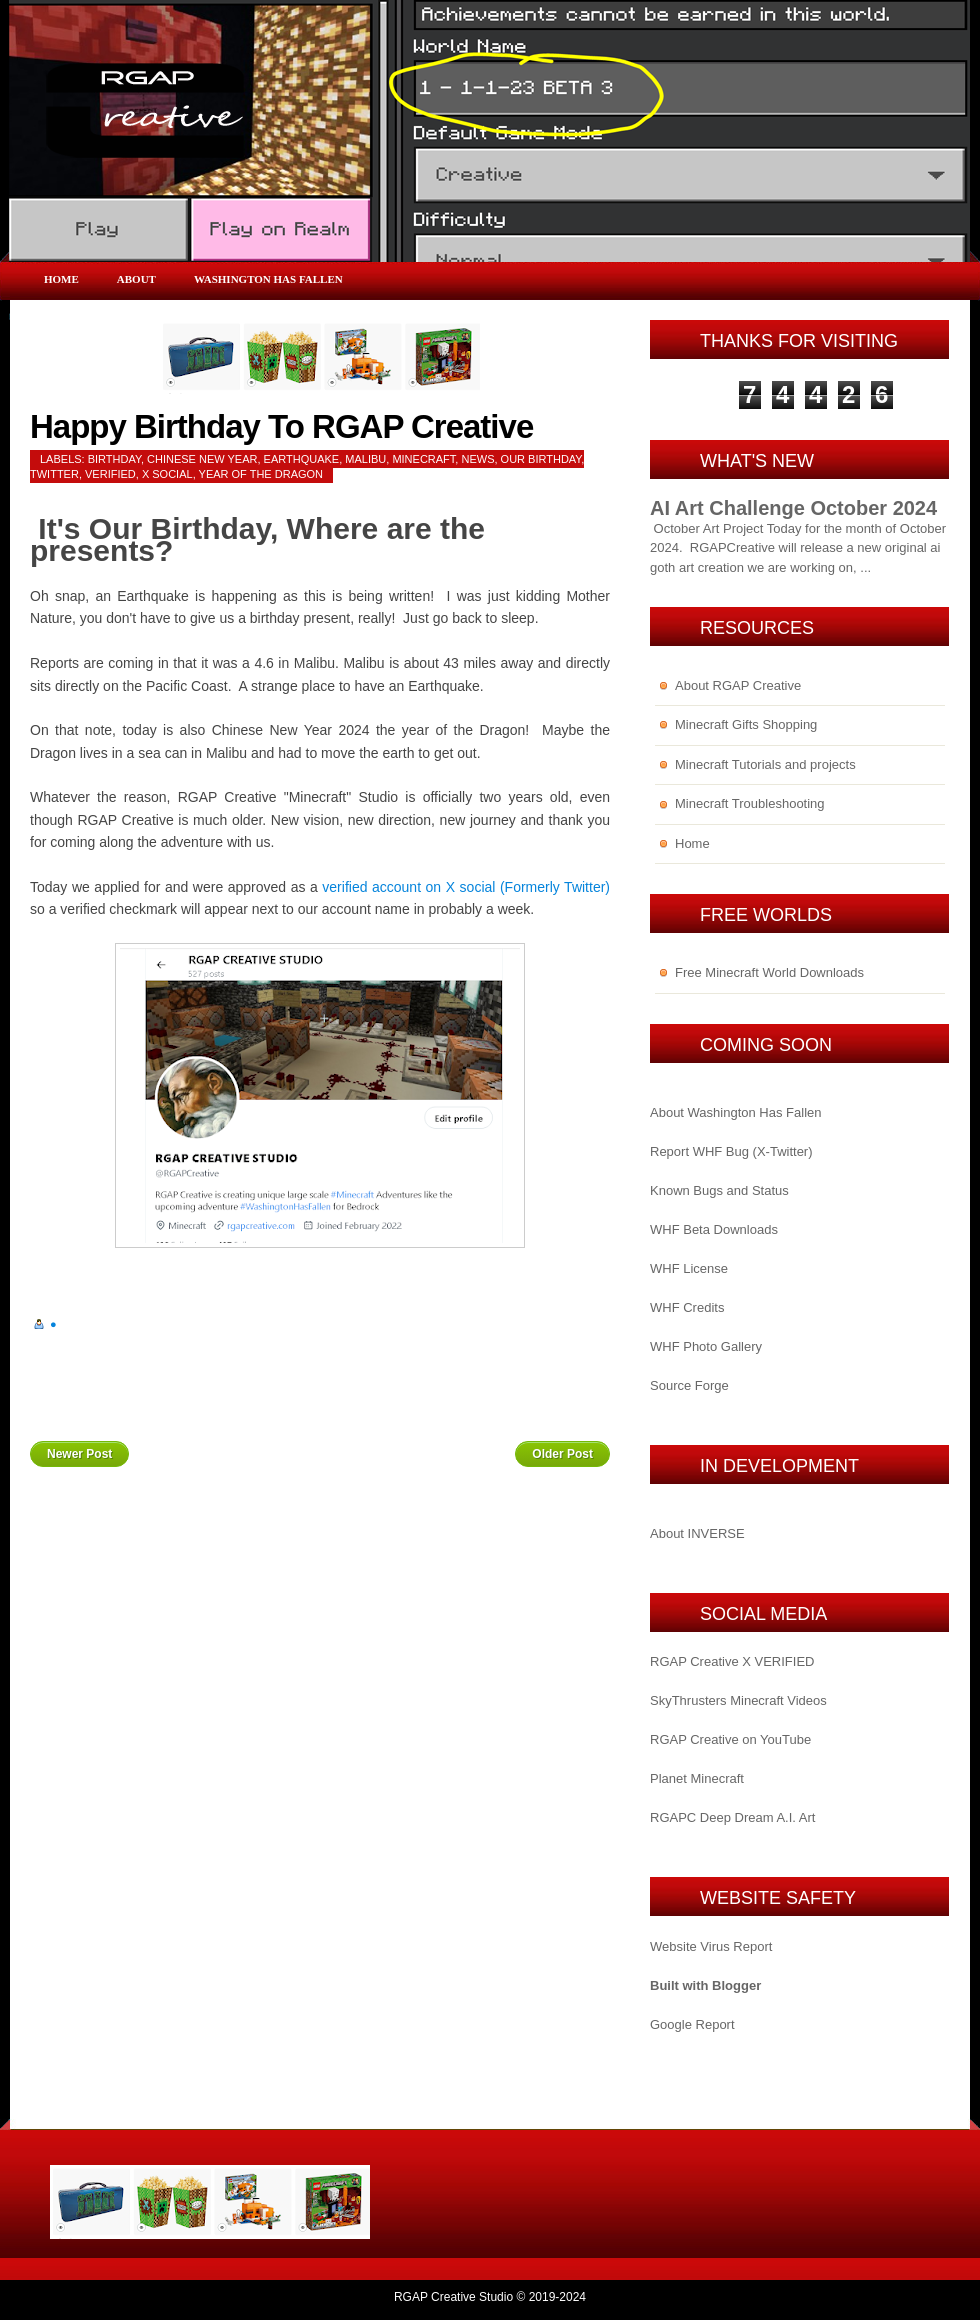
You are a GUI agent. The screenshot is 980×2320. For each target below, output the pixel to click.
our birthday (541, 459)
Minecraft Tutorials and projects (765, 764)
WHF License (689, 1268)
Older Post (562, 1454)
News (477, 459)
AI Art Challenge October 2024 (793, 508)
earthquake (302, 459)
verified (110, 474)
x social (167, 474)
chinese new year (202, 459)
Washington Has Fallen (268, 279)
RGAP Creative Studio (453, 2297)
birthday (114, 459)
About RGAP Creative (738, 685)
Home (61, 279)
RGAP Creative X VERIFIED (732, 1661)
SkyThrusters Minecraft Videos (738, 1700)
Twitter (54, 474)
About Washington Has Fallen (736, 1112)
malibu (365, 459)
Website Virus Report (711, 1946)
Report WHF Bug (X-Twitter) (731, 1151)
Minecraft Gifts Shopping (746, 724)
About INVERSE (697, 1533)
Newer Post (79, 1454)
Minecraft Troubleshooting (750, 803)
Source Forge (689, 1385)
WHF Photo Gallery (706, 1346)
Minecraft (423, 459)
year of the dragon (261, 474)
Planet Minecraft (697, 1778)
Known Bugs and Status (719, 1190)
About (136, 279)
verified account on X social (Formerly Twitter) (466, 887)
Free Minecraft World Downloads (769, 972)
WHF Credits (687, 1307)
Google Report (692, 2024)
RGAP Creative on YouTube (730, 1739)
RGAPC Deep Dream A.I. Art (732, 1817)
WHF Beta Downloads (714, 1229)
